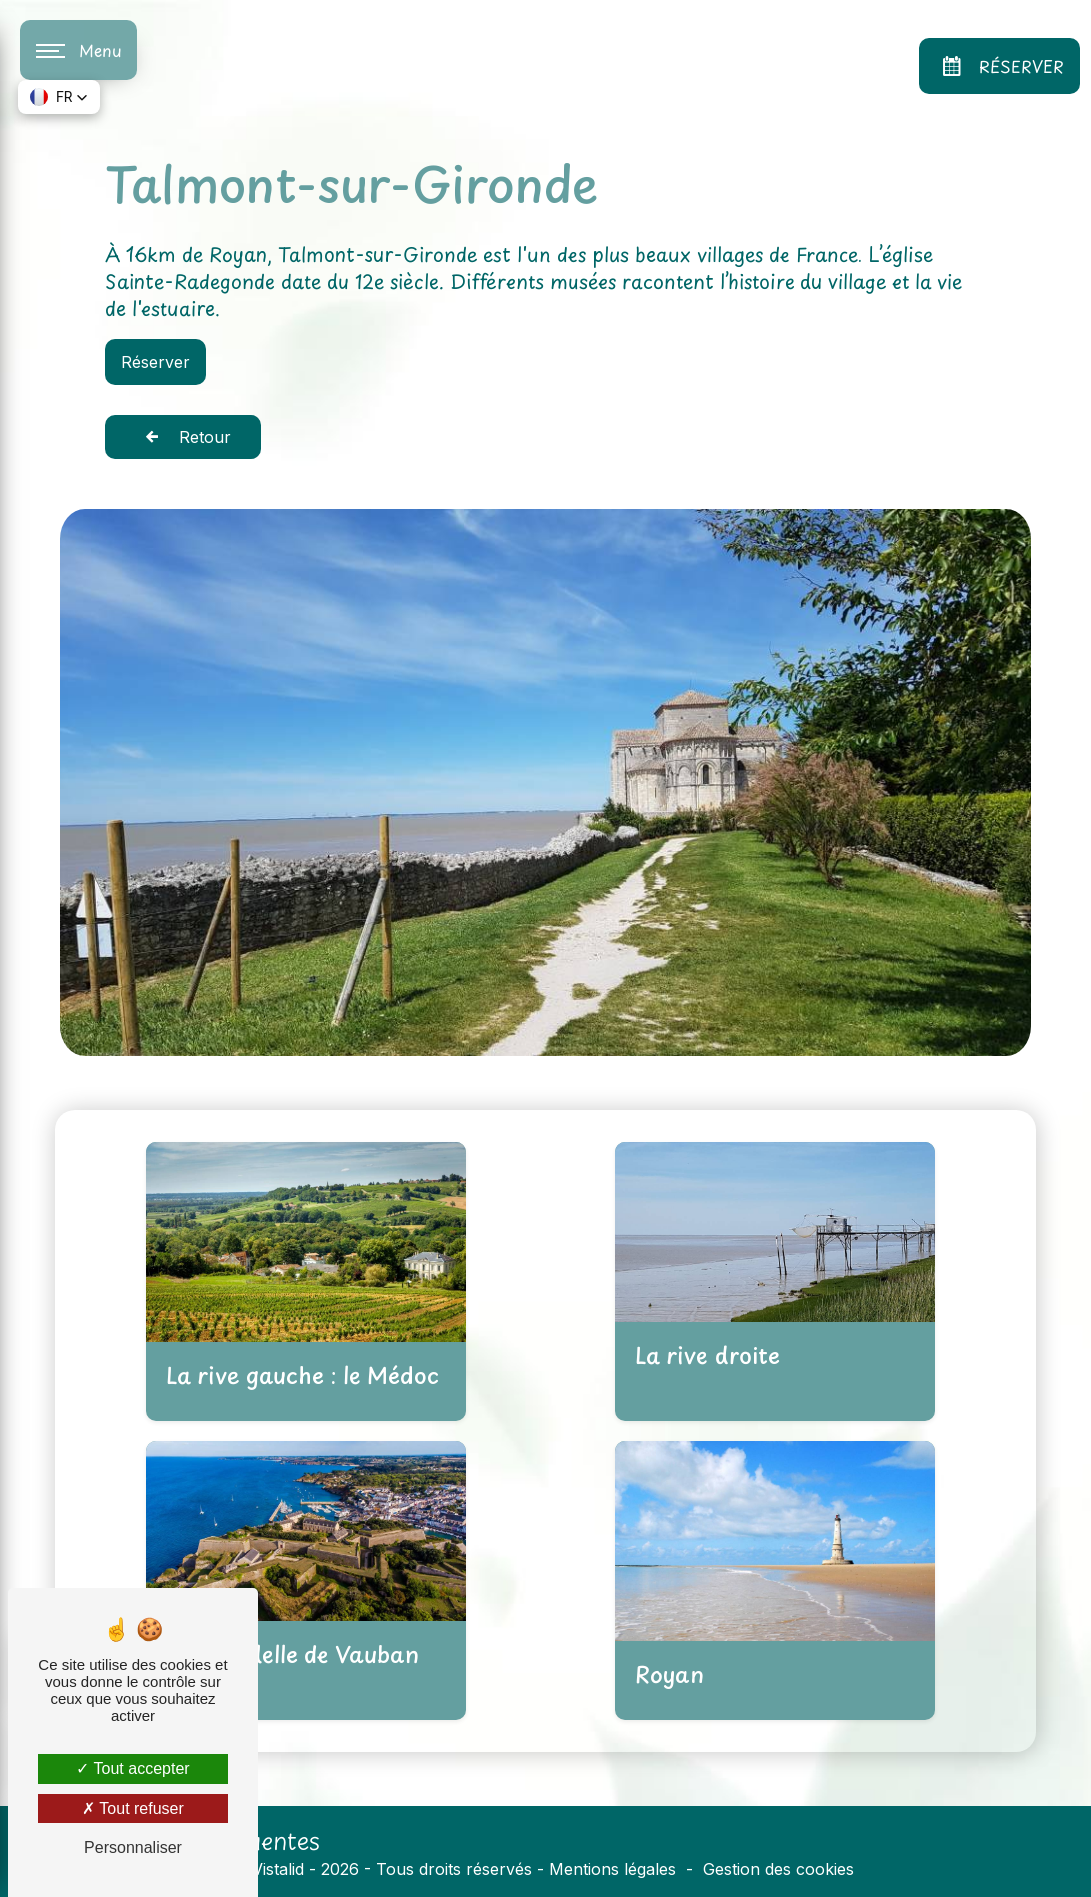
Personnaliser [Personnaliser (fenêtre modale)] (133, 1847)
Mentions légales (612, 1869)
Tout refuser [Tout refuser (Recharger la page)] (133, 1808)
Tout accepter (132, 1768)
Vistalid (278, 1869)
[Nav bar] (78, 50)
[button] (59, 97)
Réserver (999, 66)
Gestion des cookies (778, 1869)
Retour (183, 437)
